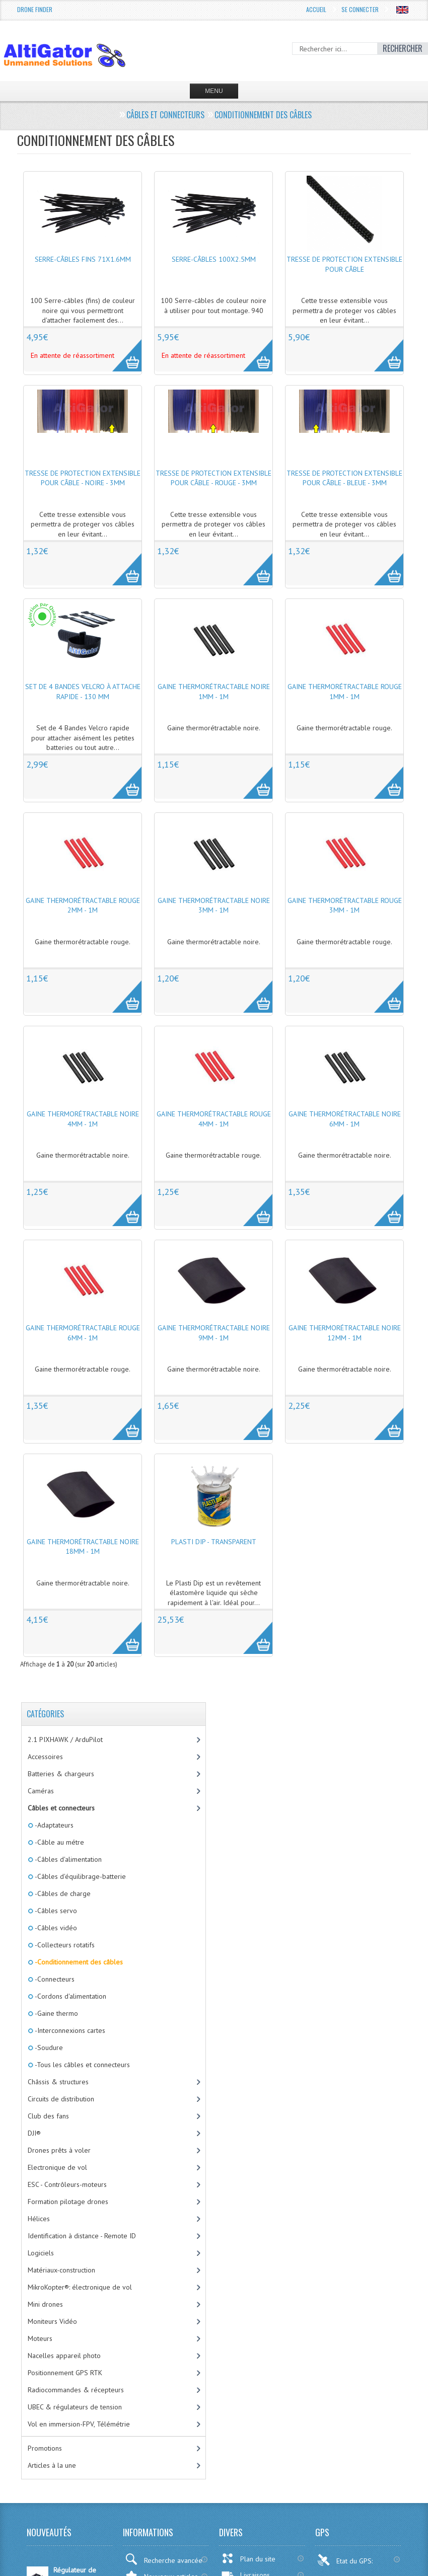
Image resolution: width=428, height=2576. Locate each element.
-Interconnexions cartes (69, 2030)
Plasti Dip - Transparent (213, 1541)
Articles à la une (52, 2465)
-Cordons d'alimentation (69, 1996)
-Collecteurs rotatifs (64, 1944)
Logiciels (41, 2252)
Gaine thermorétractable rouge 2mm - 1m (83, 905)
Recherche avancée (163, 2559)
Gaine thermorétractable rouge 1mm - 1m (345, 691)
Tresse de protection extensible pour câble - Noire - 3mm (82, 478)
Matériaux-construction (61, 2270)
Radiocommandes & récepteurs (76, 2389)
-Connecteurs (54, 1979)
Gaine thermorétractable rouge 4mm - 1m (214, 1118)
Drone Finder (34, 9)
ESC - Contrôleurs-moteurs (67, 2184)
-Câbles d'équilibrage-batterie (79, 1876)
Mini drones (45, 2304)
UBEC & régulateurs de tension (75, 2406)
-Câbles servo (55, 1910)
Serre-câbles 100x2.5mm (214, 259)
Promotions (45, 2448)
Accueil (316, 9)
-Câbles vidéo (55, 1927)
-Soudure (48, 2047)
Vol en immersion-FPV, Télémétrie (79, 2424)
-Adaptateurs (53, 1825)
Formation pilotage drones (68, 2201)
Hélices (39, 2218)
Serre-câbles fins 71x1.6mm (83, 259)
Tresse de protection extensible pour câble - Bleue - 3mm (344, 478)
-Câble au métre (58, 1842)
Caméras (41, 1790)
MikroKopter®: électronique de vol (80, 2287)
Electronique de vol (57, 2167)
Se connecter (360, 9)
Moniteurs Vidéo (52, 2321)
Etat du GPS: (346, 2559)
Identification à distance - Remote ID (82, 2235)
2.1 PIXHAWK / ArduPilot (65, 1739)
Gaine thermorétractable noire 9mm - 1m (214, 1332)
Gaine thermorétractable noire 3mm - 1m (214, 905)
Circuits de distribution (61, 2098)
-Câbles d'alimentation (67, 1859)
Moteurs (40, 2338)
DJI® (34, 2133)
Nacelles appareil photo (64, 2355)
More (121, 349)
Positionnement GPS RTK (65, 2372)
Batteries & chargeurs (61, 1773)
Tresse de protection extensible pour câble (344, 264)
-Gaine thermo (55, 2013)
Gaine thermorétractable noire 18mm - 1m (83, 1546)
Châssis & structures (58, 2081)
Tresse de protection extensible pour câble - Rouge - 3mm (213, 478)
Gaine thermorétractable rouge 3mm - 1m (345, 905)
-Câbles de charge (62, 1893)
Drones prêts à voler (59, 2150)
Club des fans (48, 2115)
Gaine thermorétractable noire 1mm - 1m (214, 691)
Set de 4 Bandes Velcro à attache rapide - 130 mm (82, 691)
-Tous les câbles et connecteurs (81, 2064)
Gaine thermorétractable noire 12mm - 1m (345, 1332)
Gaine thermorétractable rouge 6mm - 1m (83, 1332)
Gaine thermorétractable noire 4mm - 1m (83, 1118)
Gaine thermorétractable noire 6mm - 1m (345, 1118)
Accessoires (45, 1756)
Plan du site (248, 2558)
